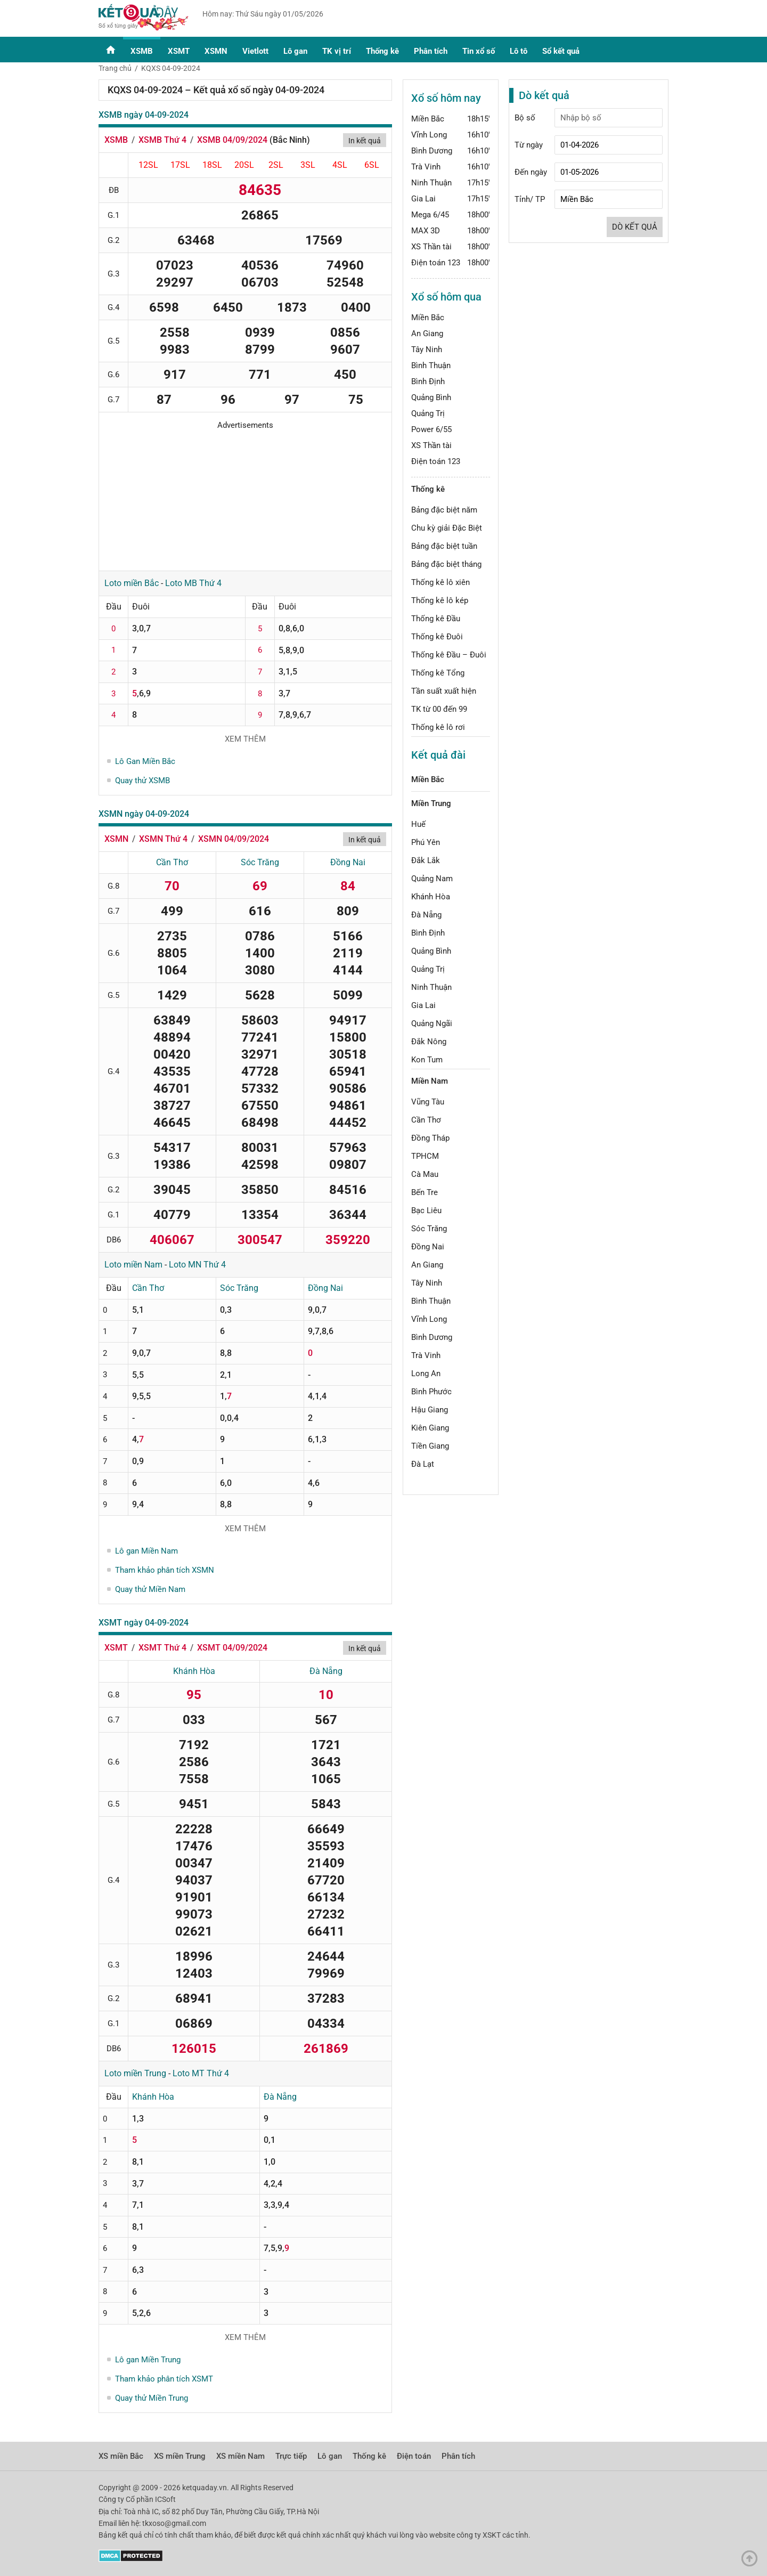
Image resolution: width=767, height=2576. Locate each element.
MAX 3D (425, 230)
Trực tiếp (291, 2456)
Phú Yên (425, 842)
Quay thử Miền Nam (150, 1589)
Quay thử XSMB (142, 780)
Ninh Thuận (431, 183)
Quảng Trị (428, 413)
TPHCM (425, 1156)
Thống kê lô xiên (440, 582)
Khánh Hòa (194, 1671)
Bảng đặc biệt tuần (444, 546)
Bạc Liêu (426, 1210)
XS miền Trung (180, 2456)
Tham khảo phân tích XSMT (164, 2379)
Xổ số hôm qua (446, 296)
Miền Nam (429, 1081)
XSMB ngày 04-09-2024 (144, 115)
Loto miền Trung (135, 2073)
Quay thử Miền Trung (151, 2398)
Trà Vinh (425, 167)
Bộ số (525, 118)
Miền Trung (431, 803)
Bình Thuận (431, 365)
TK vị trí (336, 51)
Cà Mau (424, 1174)
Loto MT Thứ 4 (201, 2073)
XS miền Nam (240, 2456)
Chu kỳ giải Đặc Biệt (446, 528)
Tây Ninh (426, 349)
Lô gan (295, 51)
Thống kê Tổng (437, 673)
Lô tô (518, 51)
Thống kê (382, 51)
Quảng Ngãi (431, 1023)
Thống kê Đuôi (437, 636)
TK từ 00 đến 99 (439, 709)
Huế (418, 824)
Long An (425, 1373)
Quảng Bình (431, 397)
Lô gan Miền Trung (148, 2359)
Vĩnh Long (429, 135)
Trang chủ (115, 68)
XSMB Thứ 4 (162, 140)
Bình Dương (431, 151)
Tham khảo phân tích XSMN (164, 1570)
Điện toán (414, 2456)
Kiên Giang (430, 1428)
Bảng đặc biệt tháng (446, 564)
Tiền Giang (430, 1446)
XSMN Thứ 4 (163, 839)
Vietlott (255, 51)
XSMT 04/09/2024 (232, 1648)
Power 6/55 (431, 429)
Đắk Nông (428, 1041)
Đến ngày (531, 172)
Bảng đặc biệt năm (444, 510)
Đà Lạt (422, 1464)
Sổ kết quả (561, 51)
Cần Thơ (172, 862)
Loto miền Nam (133, 1264)
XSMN (216, 51)
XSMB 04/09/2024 (232, 140)
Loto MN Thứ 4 (197, 1264)
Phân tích (430, 51)
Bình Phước (431, 1391)
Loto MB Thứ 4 (193, 583)
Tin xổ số (478, 51)
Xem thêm (245, 739)
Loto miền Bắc (131, 583)
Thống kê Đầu (435, 618)
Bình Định (428, 381)
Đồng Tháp (430, 1138)
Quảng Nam (432, 878)
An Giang (427, 333)
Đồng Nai (347, 862)
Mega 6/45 (430, 215)
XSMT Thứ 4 (162, 1648)
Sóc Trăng (260, 862)
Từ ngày (529, 145)
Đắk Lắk (425, 860)
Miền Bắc (427, 119)
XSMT (179, 51)
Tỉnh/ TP (530, 199)
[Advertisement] (245, 496)
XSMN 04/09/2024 (233, 839)
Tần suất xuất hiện (443, 691)
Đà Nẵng (325, 1671)
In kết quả (364, 140)
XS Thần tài (431, 246)
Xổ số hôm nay (446, 98)
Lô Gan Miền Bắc (145, 761)
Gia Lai (423, 199)
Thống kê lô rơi (438, 727)
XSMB (141, 51)
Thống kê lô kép (439, 600)
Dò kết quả (634, 227)
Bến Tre (424, 1192)
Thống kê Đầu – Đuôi (448, 655)
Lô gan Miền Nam (146, 1551)
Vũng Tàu (427, 1102)
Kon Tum (427, 1059)
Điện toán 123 (435, 262)
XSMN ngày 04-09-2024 (144, 814)
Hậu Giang (429, 1410)
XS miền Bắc (121, 2456)
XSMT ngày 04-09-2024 (144, 1623)
